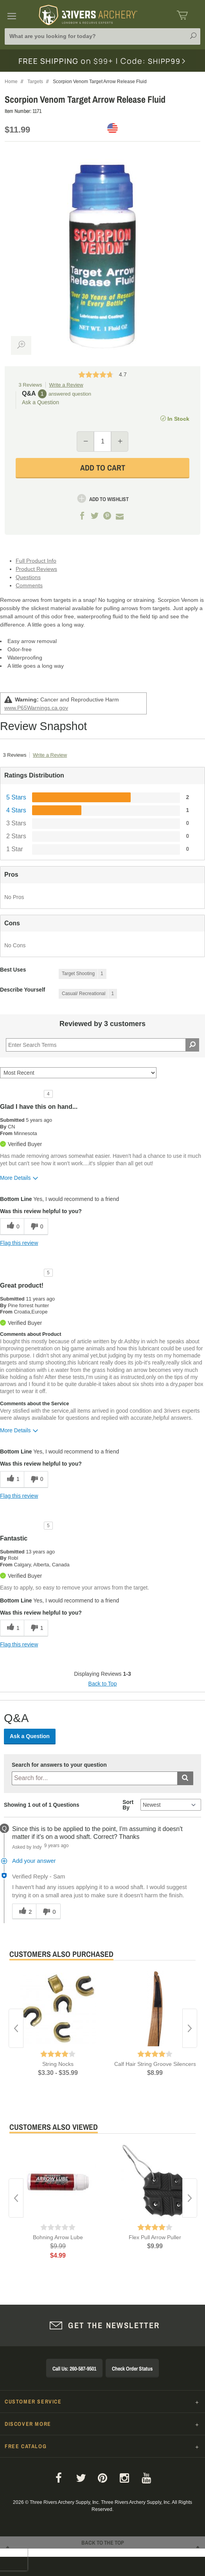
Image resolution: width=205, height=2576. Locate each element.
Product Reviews (36, 569)
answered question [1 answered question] (70, 394)
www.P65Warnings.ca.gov (36, 708)
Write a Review (66, 385)
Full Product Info (36, 561)
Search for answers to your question (59, 1765)
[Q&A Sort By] (170, 1805)
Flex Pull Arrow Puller (155, 2237)
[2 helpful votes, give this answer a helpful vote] (24, 1911)
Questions (28, 577)
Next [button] (189, 2028)
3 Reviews (30, 385)
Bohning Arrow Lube (58, 2237)
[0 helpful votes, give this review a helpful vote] (12, 1226)
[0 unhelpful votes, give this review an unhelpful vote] (36, 1226)
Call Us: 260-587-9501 (74, 2368)
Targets (35, 81)
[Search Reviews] (102, 1045)
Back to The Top (102, 2552)
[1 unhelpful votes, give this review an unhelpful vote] (36, 1628)
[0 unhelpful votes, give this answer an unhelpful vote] (48, 1911)
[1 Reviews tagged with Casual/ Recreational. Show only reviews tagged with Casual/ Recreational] (88, 994)
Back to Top (102, 1683)
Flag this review (19, 1243)
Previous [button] (16, 2028)
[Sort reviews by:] (78, 1072)
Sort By (127, 1804)
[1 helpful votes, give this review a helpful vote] (12, 1479)
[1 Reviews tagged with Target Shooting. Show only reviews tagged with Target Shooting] (82, 974)
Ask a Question (40, 402)
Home (11, 81)
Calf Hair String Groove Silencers (155, 2064)
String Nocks (58, 2064)
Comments (29, 585)
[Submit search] (185, 1778)
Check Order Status (132, 2368)
